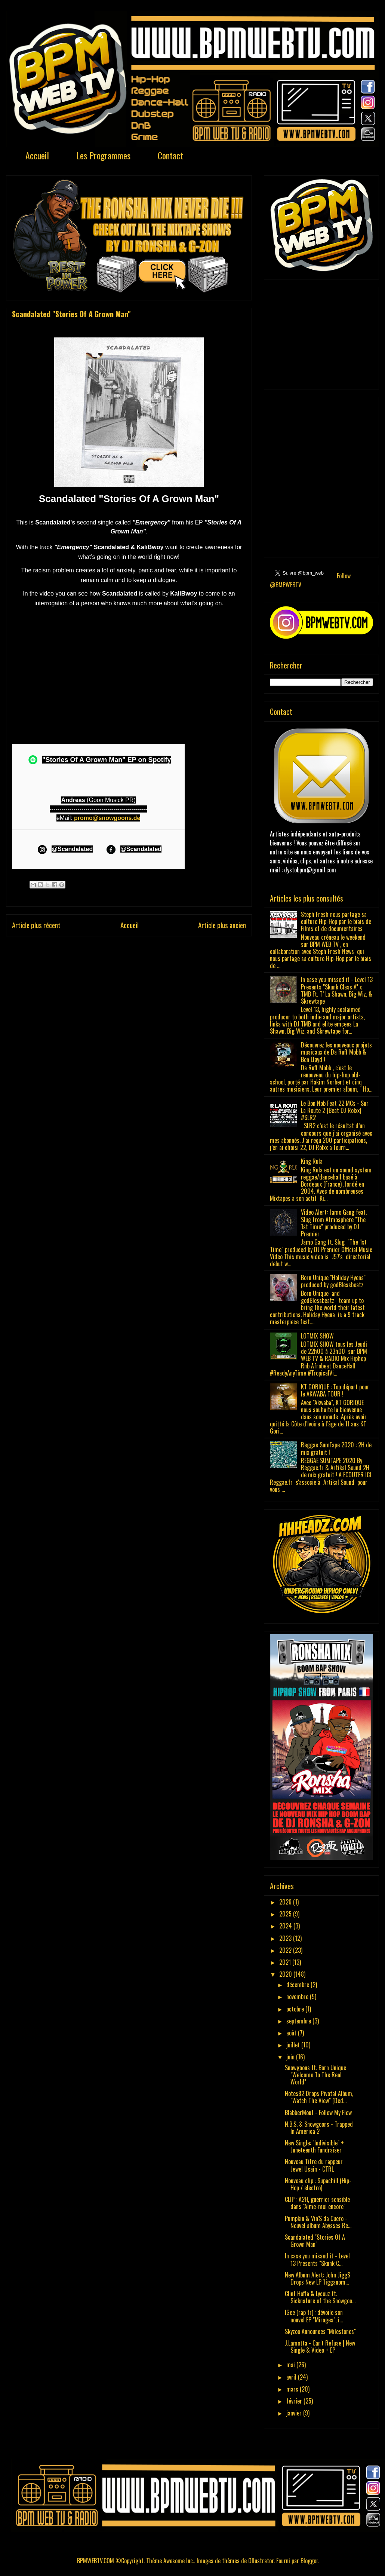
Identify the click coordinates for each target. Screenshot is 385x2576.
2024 (286, 1925)
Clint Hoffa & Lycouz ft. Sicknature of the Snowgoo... (320, 2297)
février (295, 2400)
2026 (286, 1901)
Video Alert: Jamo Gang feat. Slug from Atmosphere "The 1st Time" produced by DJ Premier (334, 1223)
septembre (299, 2020)
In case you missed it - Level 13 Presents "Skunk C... (317, 2259)
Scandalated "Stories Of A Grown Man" (315, 2241)
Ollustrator (261, 2560)
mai (291, 2364)
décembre (298, 1984)
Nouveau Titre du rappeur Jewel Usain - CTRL (314, 2165)
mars (293, 2388)
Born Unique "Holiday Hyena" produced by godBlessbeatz (333, 1281)
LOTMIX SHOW (317, 1335)
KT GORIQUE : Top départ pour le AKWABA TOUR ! (335, 1390)
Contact (170, 155)
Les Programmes (103, 155)
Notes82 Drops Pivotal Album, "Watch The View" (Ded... (319, 2097)
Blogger (309, 2560)
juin (291, 2056)
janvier (294, 2412)
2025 (286, 1913)
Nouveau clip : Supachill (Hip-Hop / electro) (318, 2184)
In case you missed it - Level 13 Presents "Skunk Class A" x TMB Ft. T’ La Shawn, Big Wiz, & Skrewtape (337, 990)
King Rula (312, 1161)
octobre (295, 2008)
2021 (285, 1962)
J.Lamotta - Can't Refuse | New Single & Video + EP (320, 2346)
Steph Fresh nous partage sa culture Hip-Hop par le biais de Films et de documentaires (336, 921)
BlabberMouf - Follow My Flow (318, 2112)
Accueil (37, 155)
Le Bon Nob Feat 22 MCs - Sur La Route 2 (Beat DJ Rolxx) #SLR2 (335, 1110)
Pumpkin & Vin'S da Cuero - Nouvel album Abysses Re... (318, 2222)
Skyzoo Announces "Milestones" (320, 2331)
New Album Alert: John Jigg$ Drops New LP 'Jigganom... (317, 2278)
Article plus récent (36, 925)
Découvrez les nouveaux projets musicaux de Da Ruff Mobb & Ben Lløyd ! (336, 1052)
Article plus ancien (222, 925)
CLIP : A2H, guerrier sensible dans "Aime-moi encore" (317, 2203)
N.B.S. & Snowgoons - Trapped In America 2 (319, 2128)
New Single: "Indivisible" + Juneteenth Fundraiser (314, 2146)
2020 (286, 1974)
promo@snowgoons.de (107, 818)
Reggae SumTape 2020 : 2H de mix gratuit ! (336, 1448)
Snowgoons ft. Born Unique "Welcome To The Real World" (315, 2074)
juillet (293, 2044)
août (292, 2032)
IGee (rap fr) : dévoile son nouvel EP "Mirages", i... (314, 2316)
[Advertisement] (321, 336)
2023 (286, 1938)
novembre (298, 1996)
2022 (286, 1950)
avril (292, 2376)
